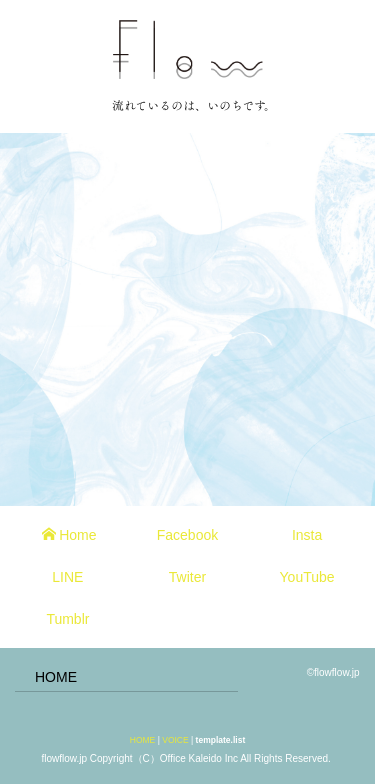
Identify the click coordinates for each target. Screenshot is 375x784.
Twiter (187, 577)
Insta (307, 535)
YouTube (307, 577)
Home (69, 535)
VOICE (175, 740)
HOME (56, 677)
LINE (67, 577)
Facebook (187, 535)
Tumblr (67, 619)
